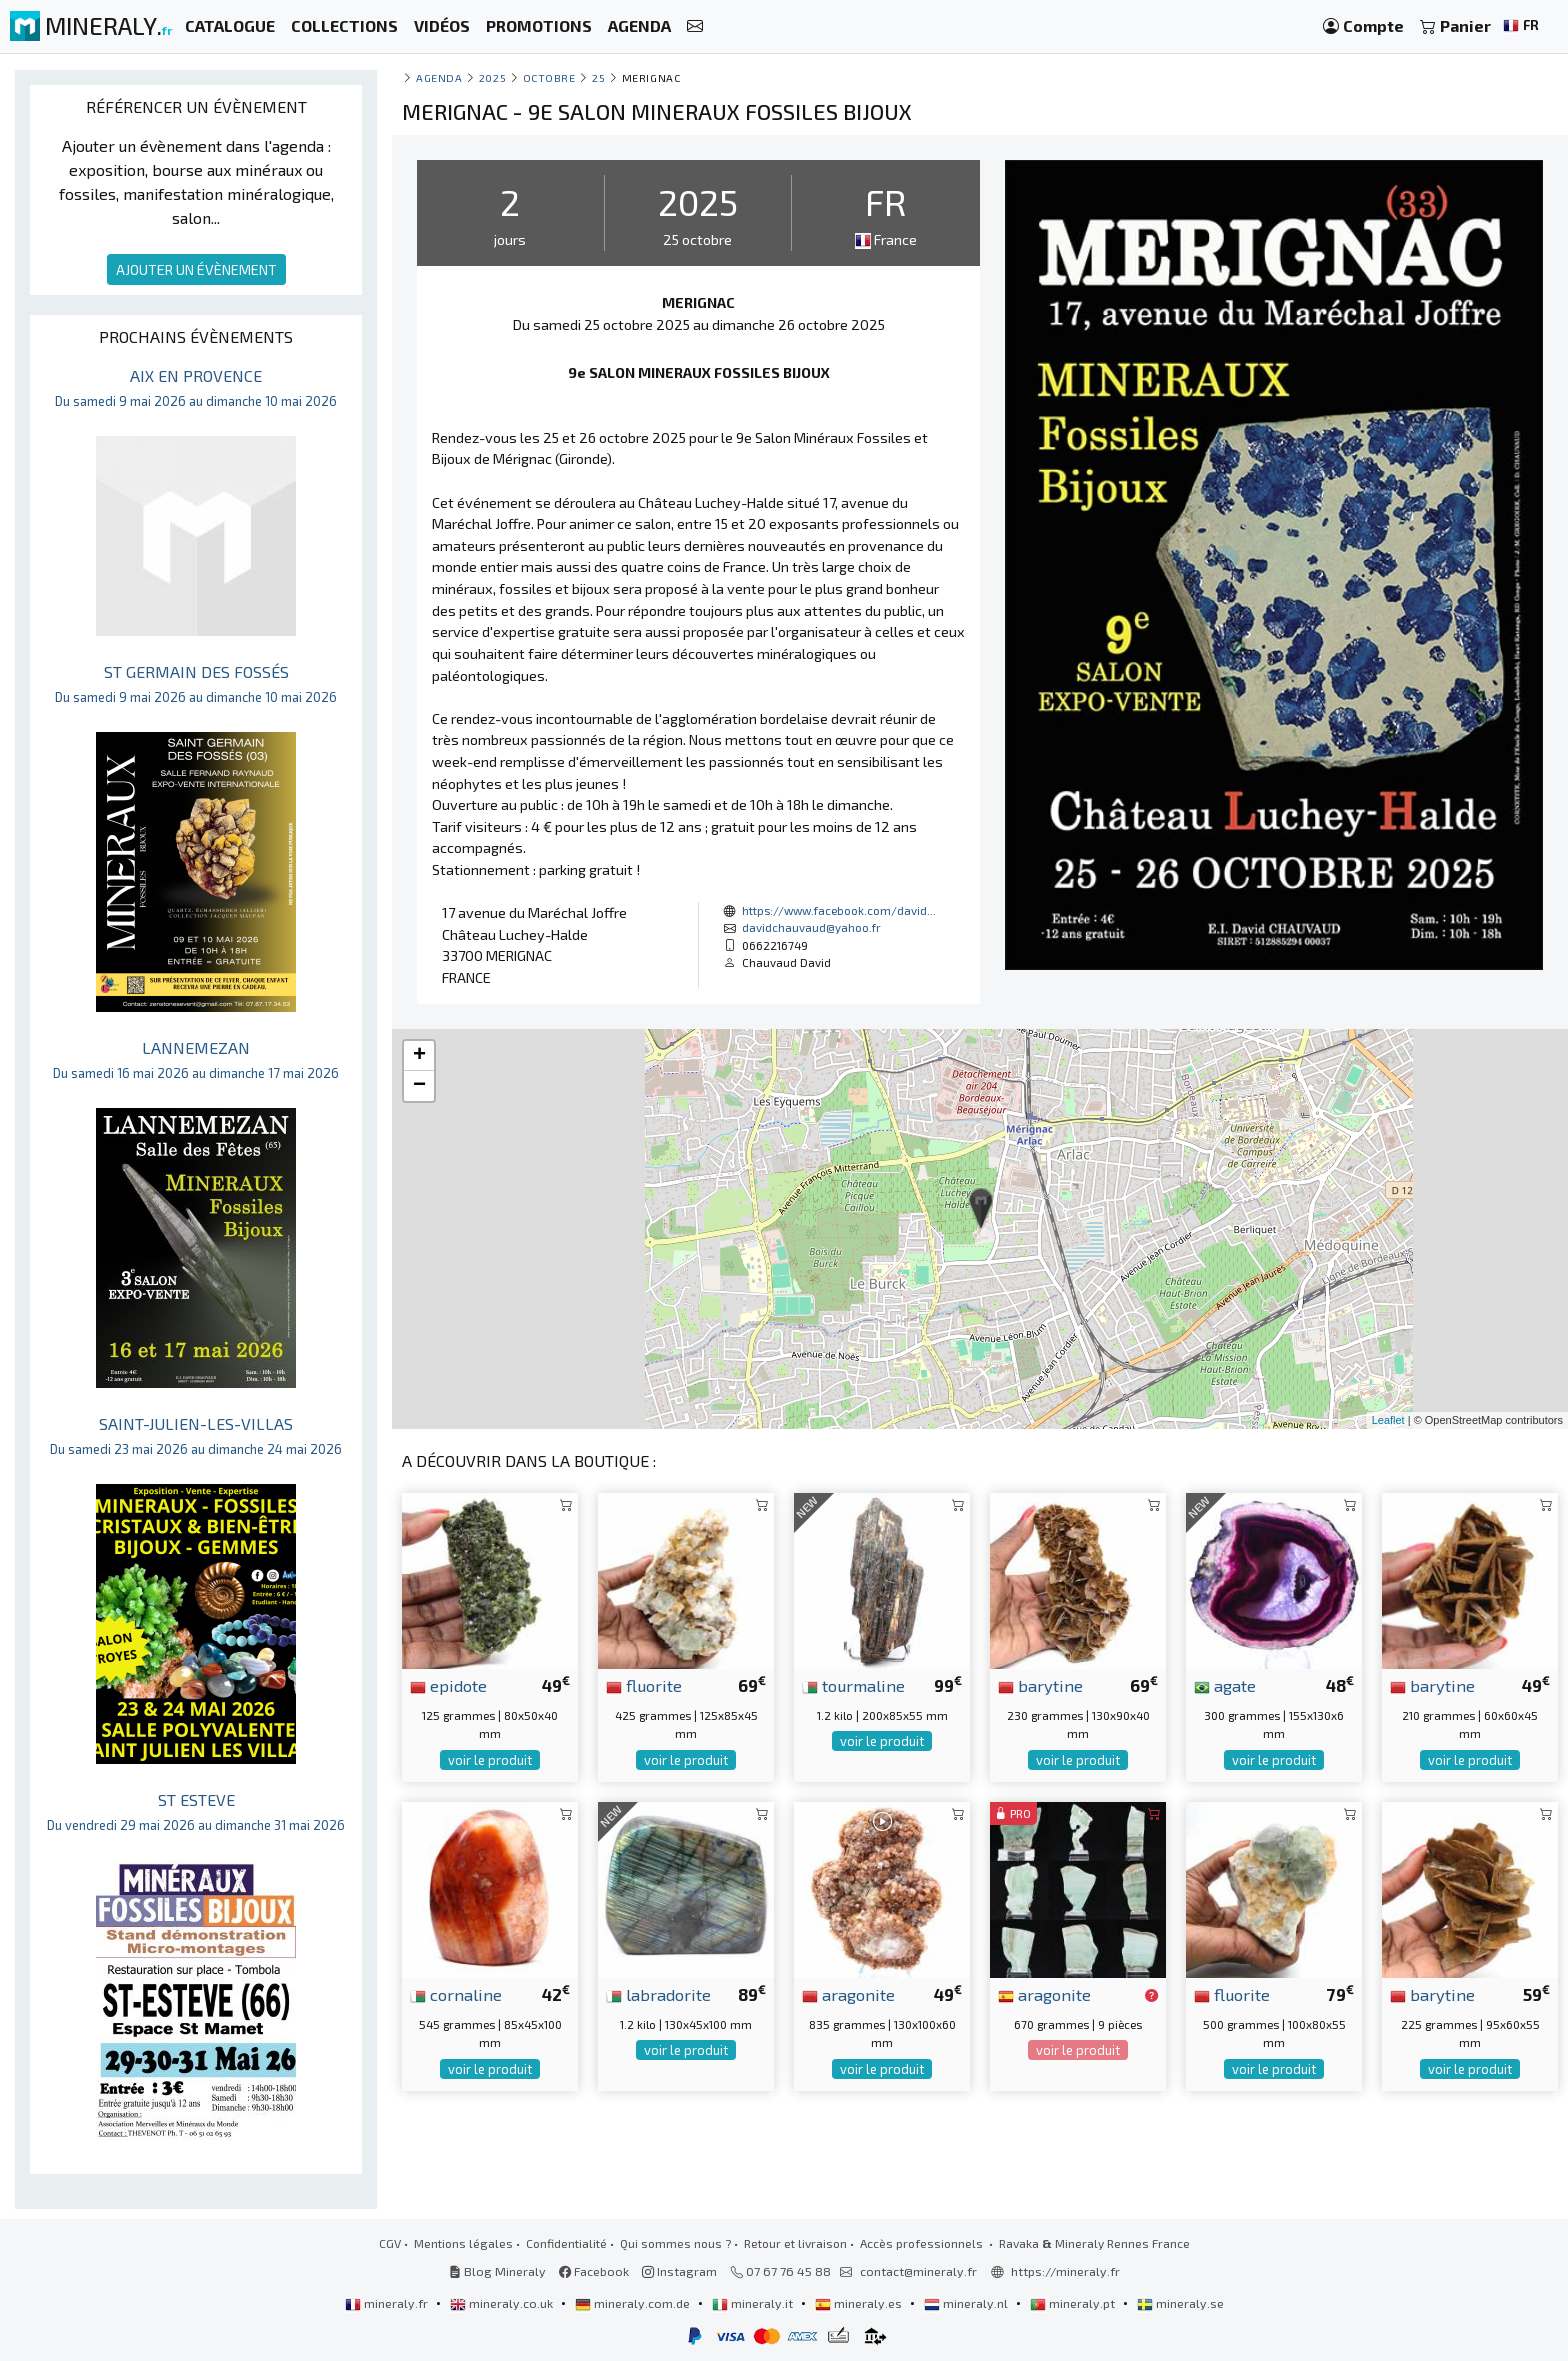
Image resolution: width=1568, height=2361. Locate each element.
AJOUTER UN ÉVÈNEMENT (196, 269)
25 (598, 77)
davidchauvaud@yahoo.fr (811, 927)
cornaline (456, 1994)
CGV (390, 2243)
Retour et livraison (795, 2243)
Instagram (679, 2271)
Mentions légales (463, 2243)
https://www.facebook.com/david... (839, 910)
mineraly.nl (967, 2303)
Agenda (439, 77)
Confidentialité (566, 2243)
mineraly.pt (1074, 2303)
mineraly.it (754, 2303)
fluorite (644, 1685)
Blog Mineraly (497, 2271)
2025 (492, 77)
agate (1225, 1685)
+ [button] (419, 1056)
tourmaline (853, 1685)
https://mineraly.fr (1065, 2271)
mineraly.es (860, 2303)
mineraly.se (1180, 2303)
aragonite (848, 1994)
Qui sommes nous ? (675, 2243)
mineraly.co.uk (503, 2303)
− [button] (419, 1086)
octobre (549, 77)
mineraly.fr (388, 2303)
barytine (1040, 1685)
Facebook (594, 2271)
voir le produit (490, 1760)
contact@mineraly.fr (918, 2271)
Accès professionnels (923, 2243)
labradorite (658, 1994)
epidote (448, 1685)
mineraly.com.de (634, 2303)
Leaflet (1388, 1420)
